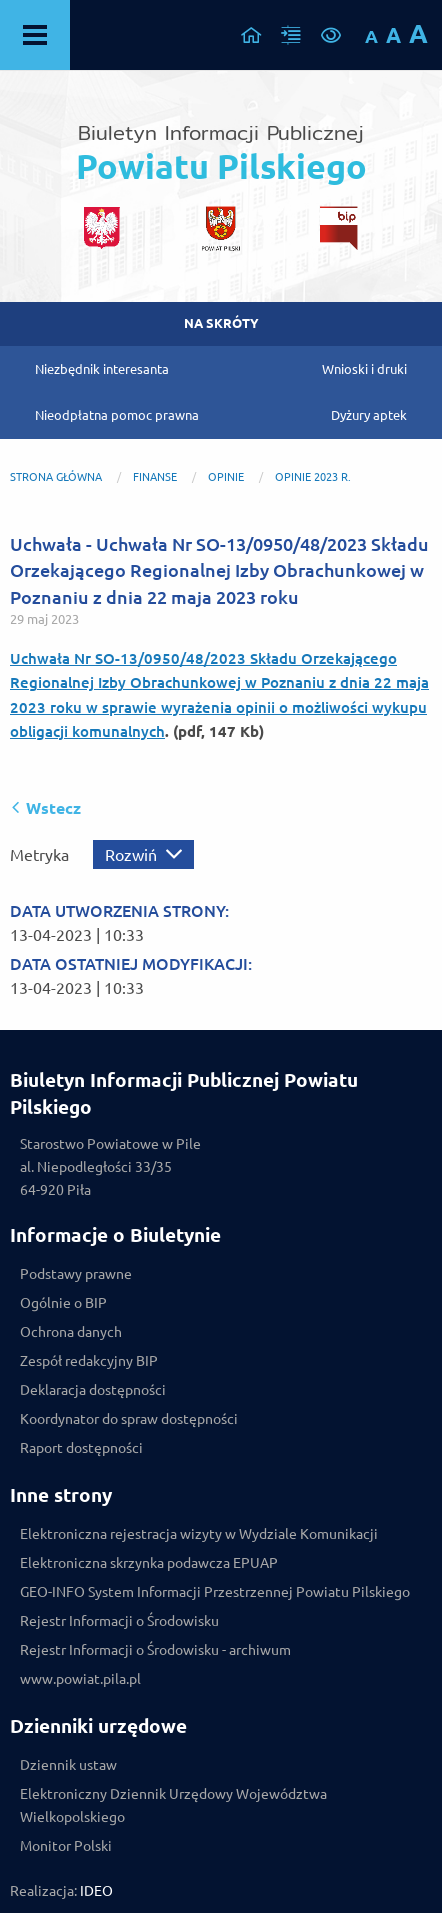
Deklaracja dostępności (93, 1390)
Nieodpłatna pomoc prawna (117, 415)
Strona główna (56, 477)
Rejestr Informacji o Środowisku (119, 1621)
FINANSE (155, 477)
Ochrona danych (71, 1332)
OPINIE (227, 477)
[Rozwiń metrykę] (143, 854)
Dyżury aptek (369, 415)
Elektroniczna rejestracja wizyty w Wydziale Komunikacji (199, 1534)
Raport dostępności (81, 1448)
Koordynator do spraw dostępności (129, 1419)
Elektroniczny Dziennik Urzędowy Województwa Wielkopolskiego (173, 1805)
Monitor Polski (66, 1846)
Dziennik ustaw (68, 1765)
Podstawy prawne (76, 1274)
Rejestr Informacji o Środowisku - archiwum (155, 1650)
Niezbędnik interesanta (102, 369)
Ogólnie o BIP (63, 1303)
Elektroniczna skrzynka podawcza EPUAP (149, 1563)
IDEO (96, 1891)
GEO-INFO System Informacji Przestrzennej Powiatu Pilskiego (215, 1592)
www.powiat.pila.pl (80, 1679)
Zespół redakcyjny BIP (89, 1361)
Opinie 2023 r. (313, 477)
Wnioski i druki (364, 369)
